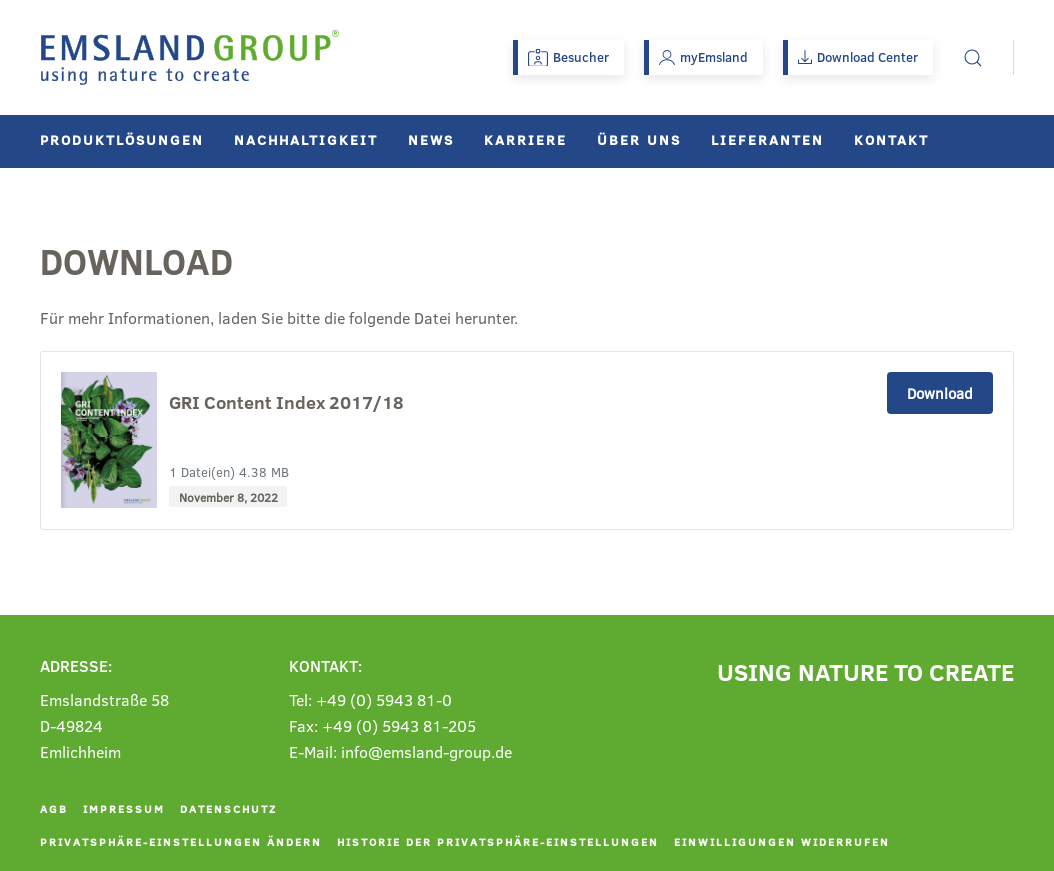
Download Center (858, 57)
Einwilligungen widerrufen (782, 841)
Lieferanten (767, 139)
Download (940, 393)
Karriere (525, 139)
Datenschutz (228, 808)
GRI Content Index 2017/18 (286, 403)
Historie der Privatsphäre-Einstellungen (498, 841)
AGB (54, 808)
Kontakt (891, 139)
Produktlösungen (122, 139)
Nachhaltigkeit (306, 139)
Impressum (124, 808)
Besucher (568, 57)
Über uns (639, 139)
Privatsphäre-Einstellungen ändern (181, 841)
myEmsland (703, 57)
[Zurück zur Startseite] (190, 57)
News (431, 139)
